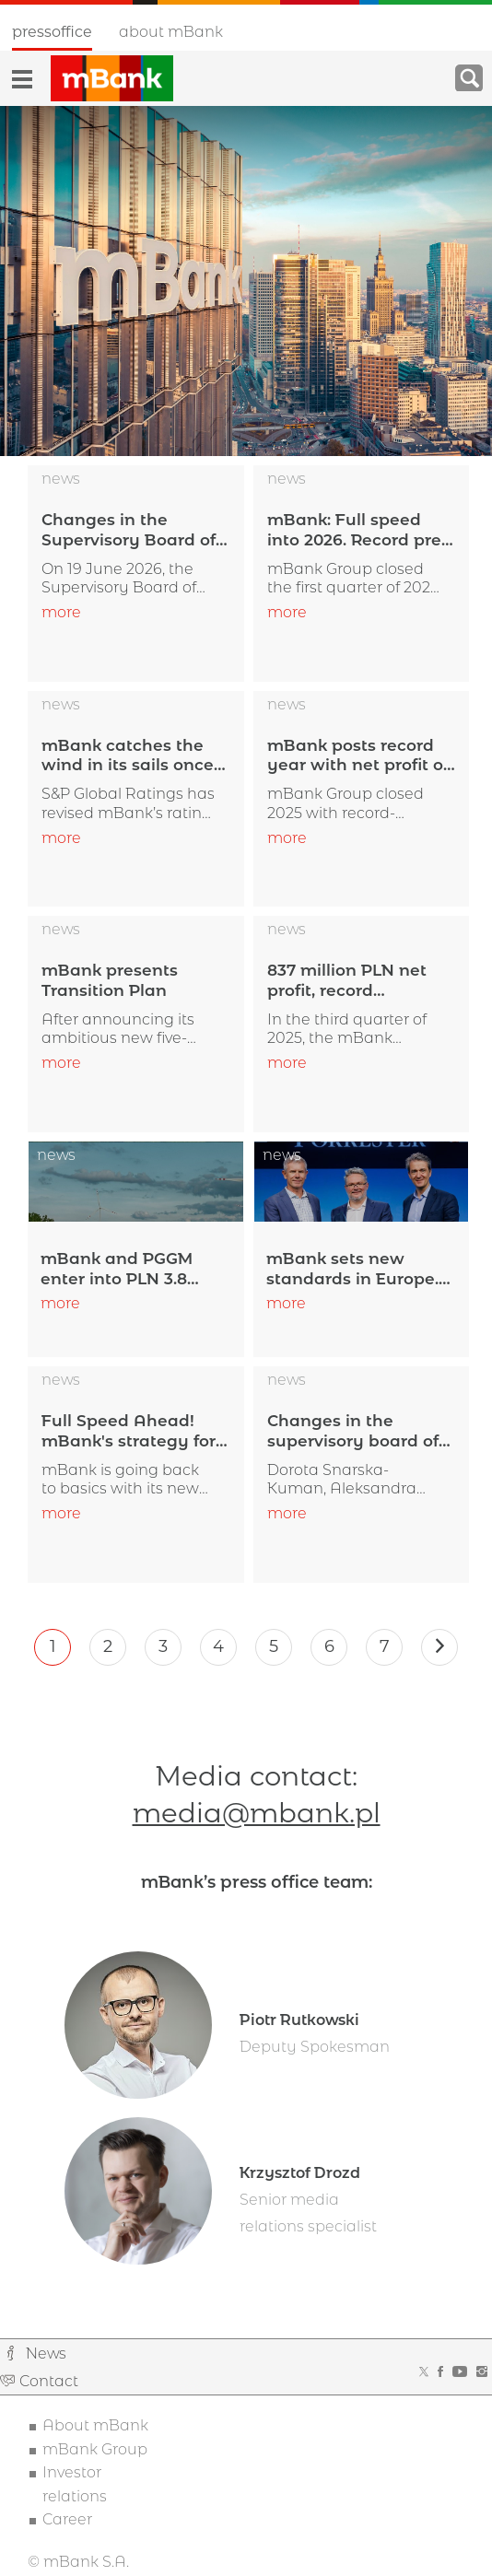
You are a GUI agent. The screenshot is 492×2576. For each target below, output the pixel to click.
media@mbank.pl (256, 1815)
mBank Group (94, 2451)
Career (67, 2522)
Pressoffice (52, 32)
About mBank (171, 32)
